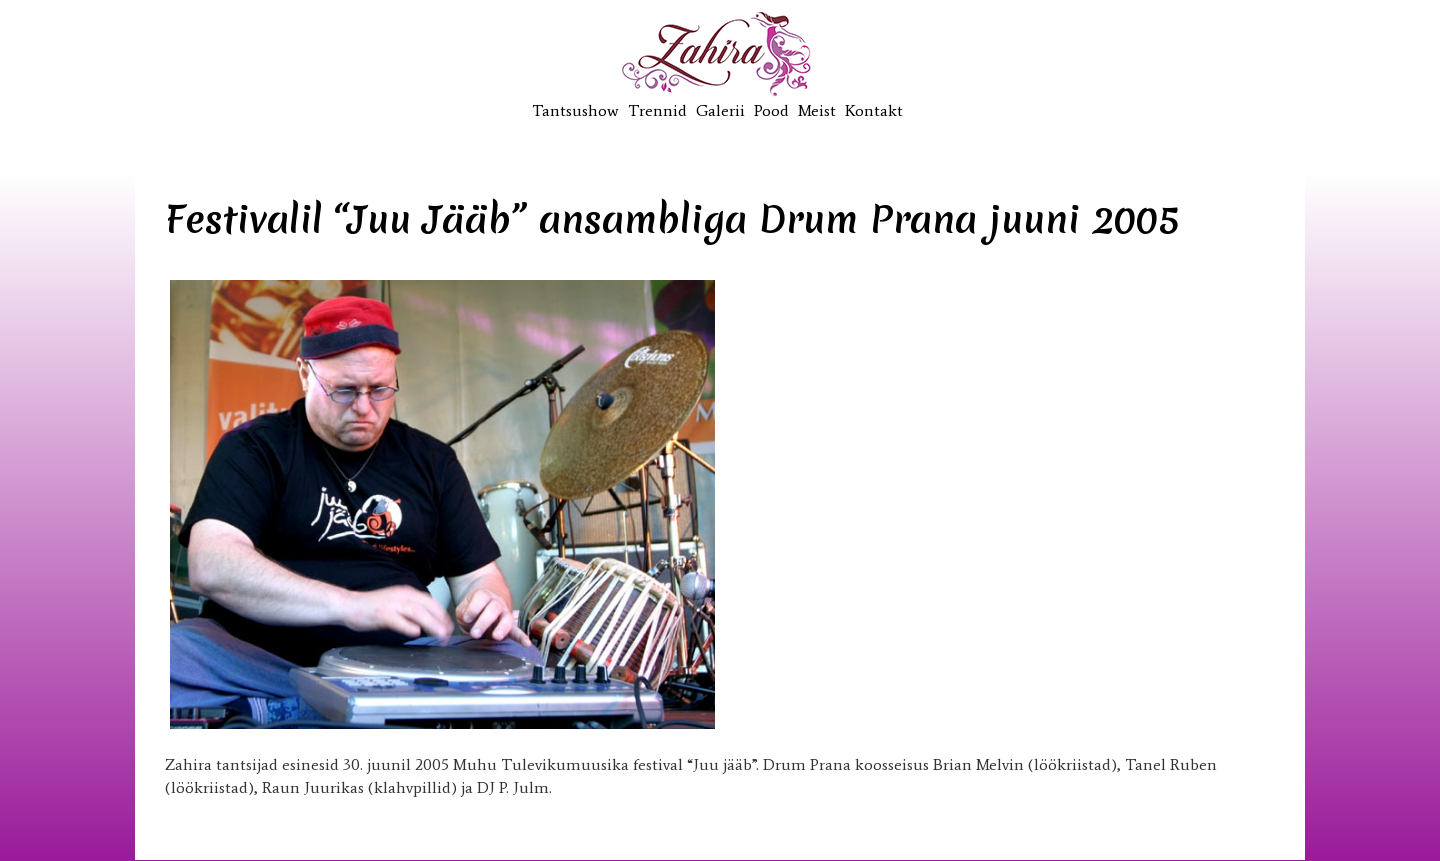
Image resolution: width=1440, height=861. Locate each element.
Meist (817, 110)
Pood (771, 110)
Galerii (720, 110)
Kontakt (874, 110)
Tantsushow (575, 110)
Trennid (657, 110)
